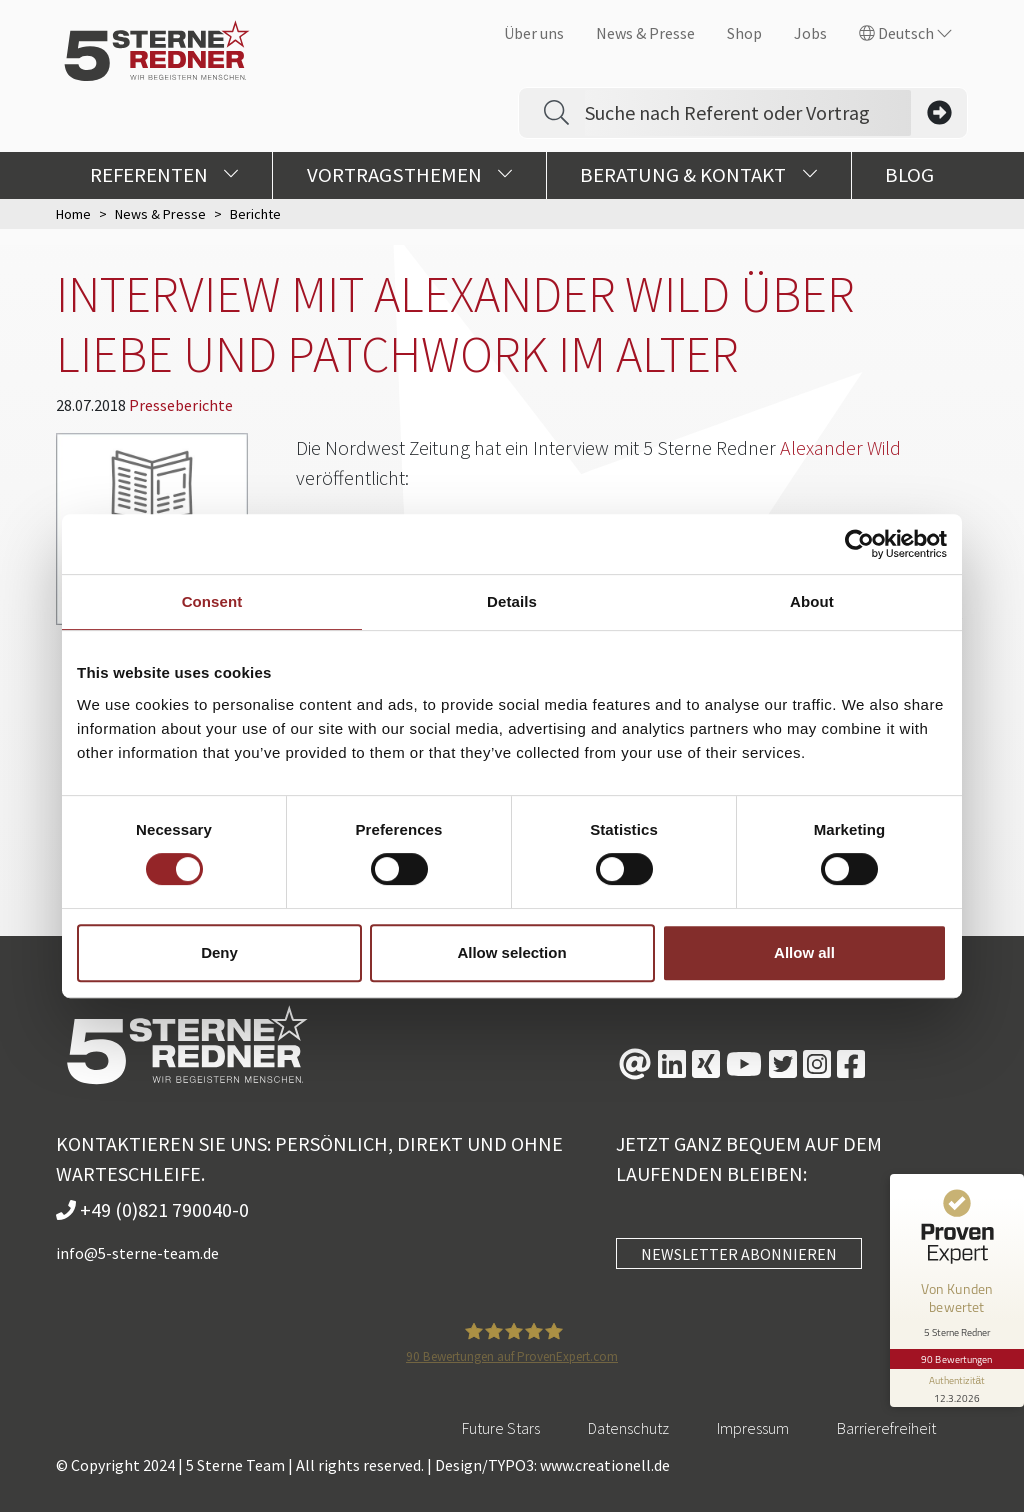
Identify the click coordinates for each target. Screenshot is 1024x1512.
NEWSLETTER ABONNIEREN (739, 1254)
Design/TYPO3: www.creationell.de (552, 1465)
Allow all (804, 952)
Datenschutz (628, 1428)
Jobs (810, 33)
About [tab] (812, 601)
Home (73, 214)
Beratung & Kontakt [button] (698, 175)
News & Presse (645, 33)
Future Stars (501, 1428)
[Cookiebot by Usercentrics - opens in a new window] (859, 544)
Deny (219, 952)
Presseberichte (181, 405)
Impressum (753, 1428)
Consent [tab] (212, 601)
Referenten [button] (164, 175)
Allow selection (511, 952)
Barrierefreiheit (886, 1428)
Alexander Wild (840, 447)
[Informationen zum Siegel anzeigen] (956, 1378)
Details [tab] (512, 601)
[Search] (748, 113)
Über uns (534, 33)
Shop (744, 33)
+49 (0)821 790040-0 (152, 1209)
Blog (909, 175)
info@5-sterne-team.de (137, 1253)
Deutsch (905, 33)
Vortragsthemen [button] (410, 175)
